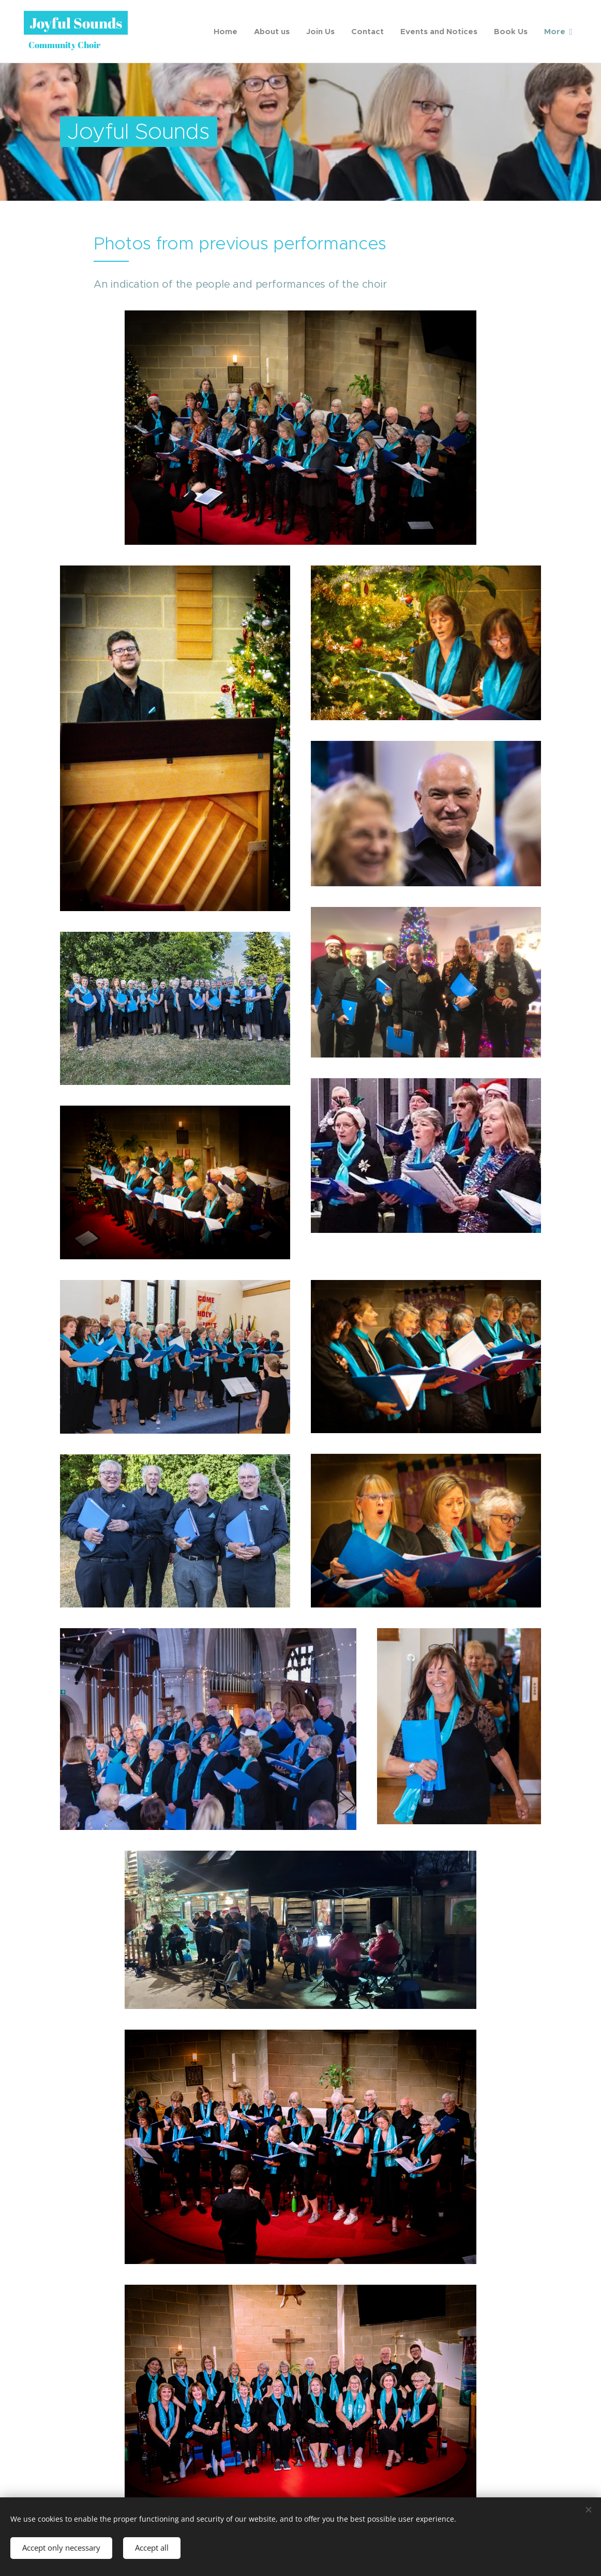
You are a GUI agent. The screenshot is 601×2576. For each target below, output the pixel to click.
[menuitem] (228, 31)
